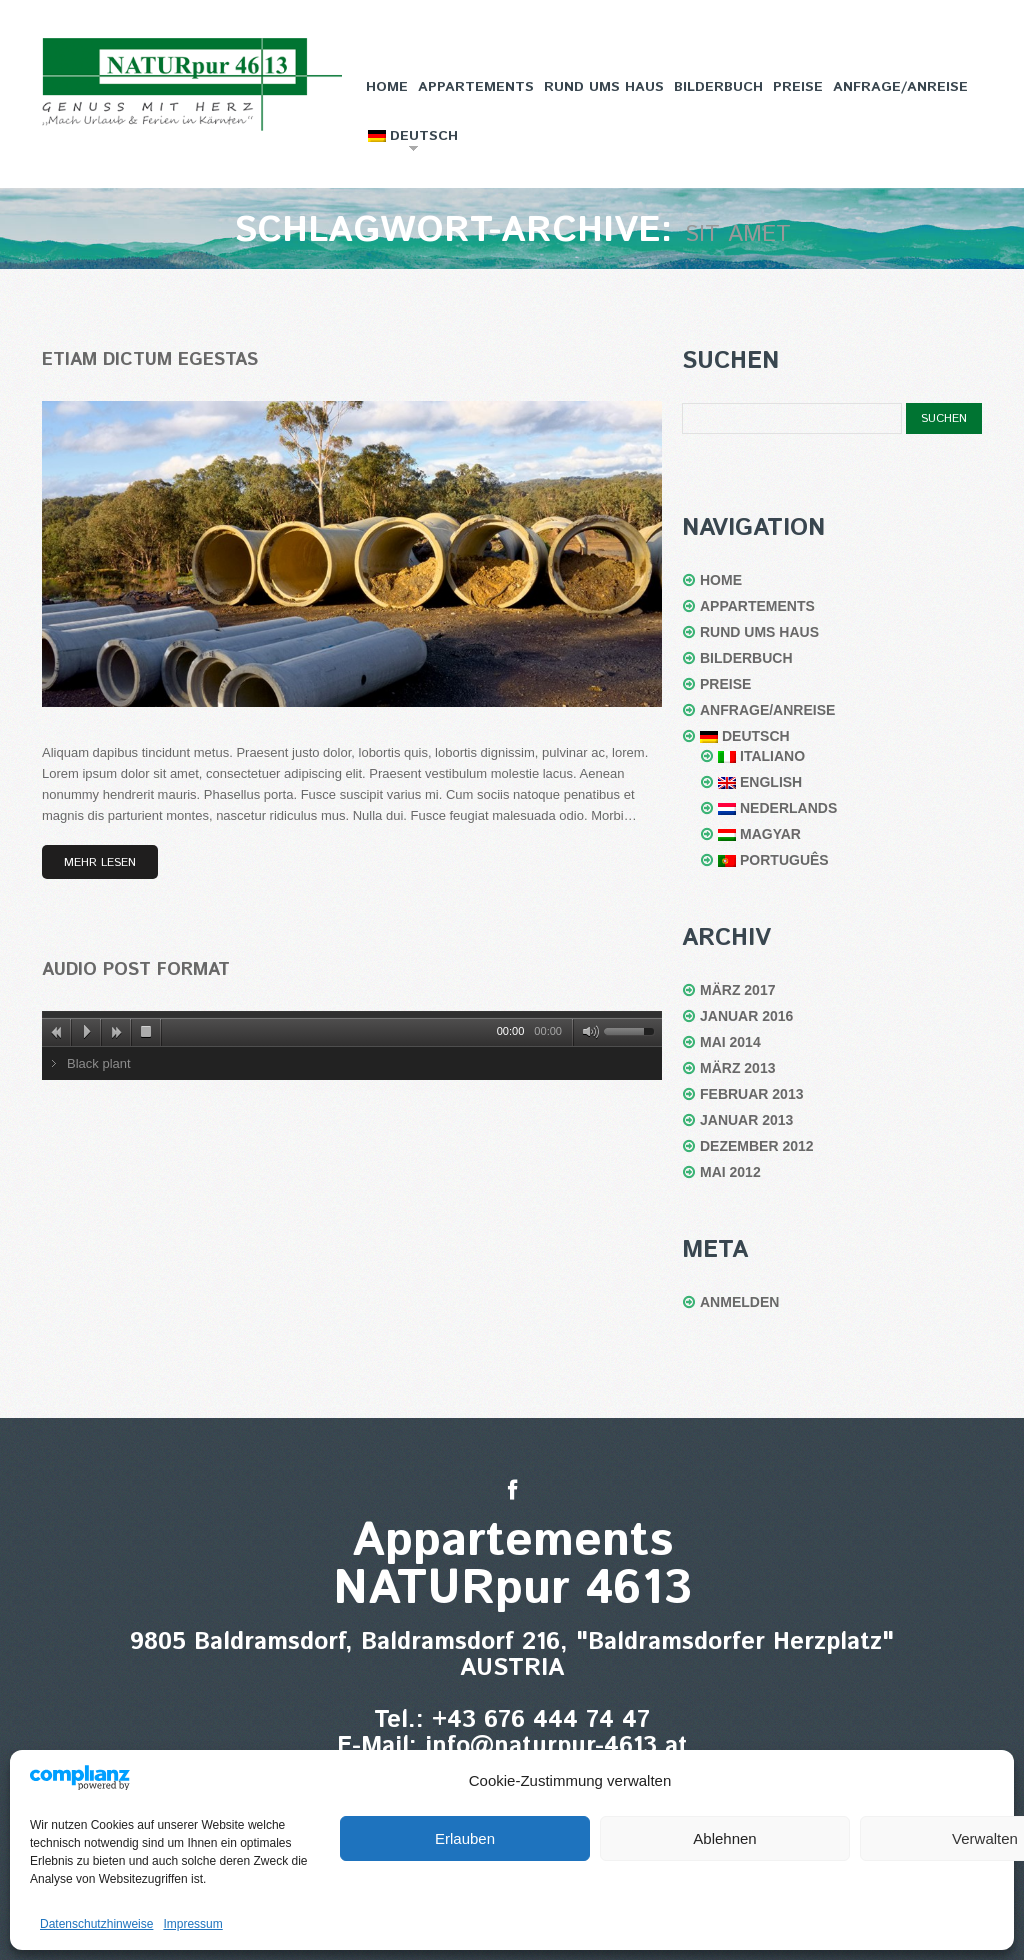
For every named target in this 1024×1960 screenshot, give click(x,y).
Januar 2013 (746, 1120)
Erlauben (465, 1838)
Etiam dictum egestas (150, 360)
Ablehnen (724, 1838)
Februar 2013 (751, 1094)
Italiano (761, 756)
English (760, 782)
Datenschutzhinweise (96, 1924)
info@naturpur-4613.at (556, 1746)
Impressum (192, 1924)
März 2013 (737, 1068)
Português (773, 860)
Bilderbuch (718, 87)
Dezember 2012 (757, 1146)
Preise (798, 87)
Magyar (759, 834)
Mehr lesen (100, 862)
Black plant (99, 1063)
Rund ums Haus (604, 87)
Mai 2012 (730, 1172)
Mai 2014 (730, 1042)
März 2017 (737, 990)
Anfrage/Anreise (900, 87)
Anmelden (739, 1302)
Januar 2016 (746, 1016)
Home (387, 87)
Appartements (476, 87)
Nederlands (777, 808)
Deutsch (411, 142)
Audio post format (136, 970)
